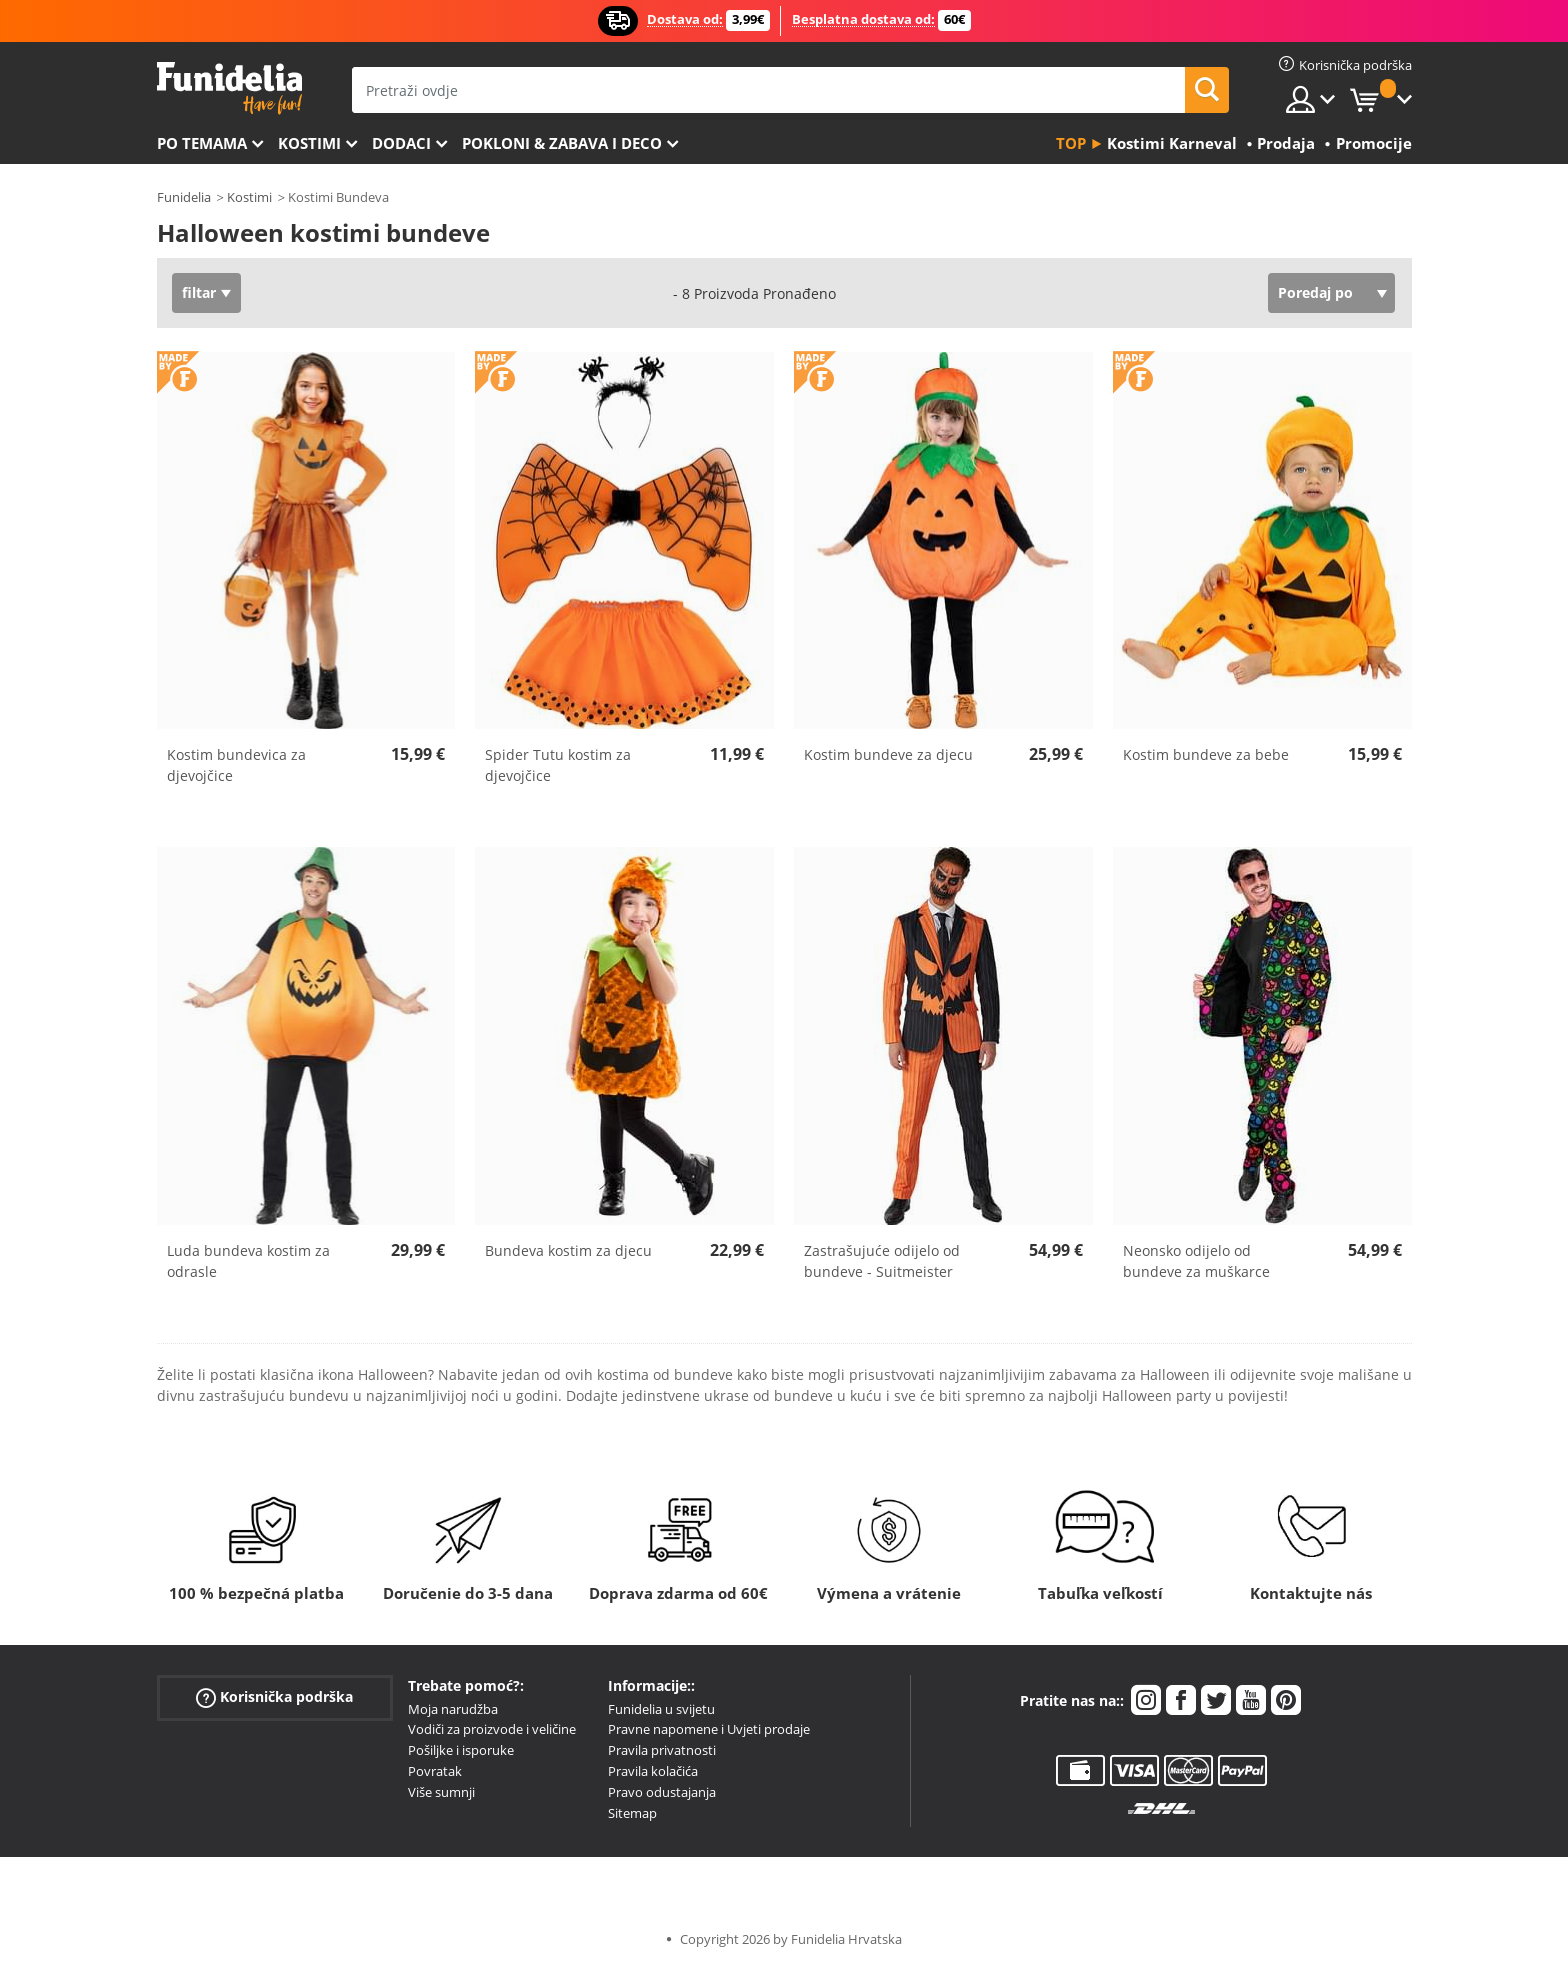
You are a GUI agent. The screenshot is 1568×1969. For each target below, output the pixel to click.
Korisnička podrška (274, 1696)
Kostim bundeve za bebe (1206, 754)
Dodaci (401, 143)
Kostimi (309, 143)
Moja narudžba (453, 1709)
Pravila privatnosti (662, 1750)
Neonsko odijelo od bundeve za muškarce (1196, 1261)
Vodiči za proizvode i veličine (492, 1729)
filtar (199, 292)
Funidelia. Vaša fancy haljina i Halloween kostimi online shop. (229, 88)
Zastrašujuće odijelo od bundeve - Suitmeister (882, 1261)
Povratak (435, 1771)
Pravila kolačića (653, 1771)
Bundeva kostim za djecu (568, 1250)
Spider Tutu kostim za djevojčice (558, 765)
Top (1071, 143)
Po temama (202, 143)
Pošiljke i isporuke (461, 1750)
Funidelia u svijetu (661, 1709)
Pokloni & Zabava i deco (562, 143)
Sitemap (632, 1813)
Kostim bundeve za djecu (888, 754)
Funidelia (184, 197)
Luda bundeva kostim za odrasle (248, 1261)
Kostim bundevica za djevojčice (236, 765)
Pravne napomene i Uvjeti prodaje (709, 1729)
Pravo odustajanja (662, 1792)
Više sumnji (441, 1792)
